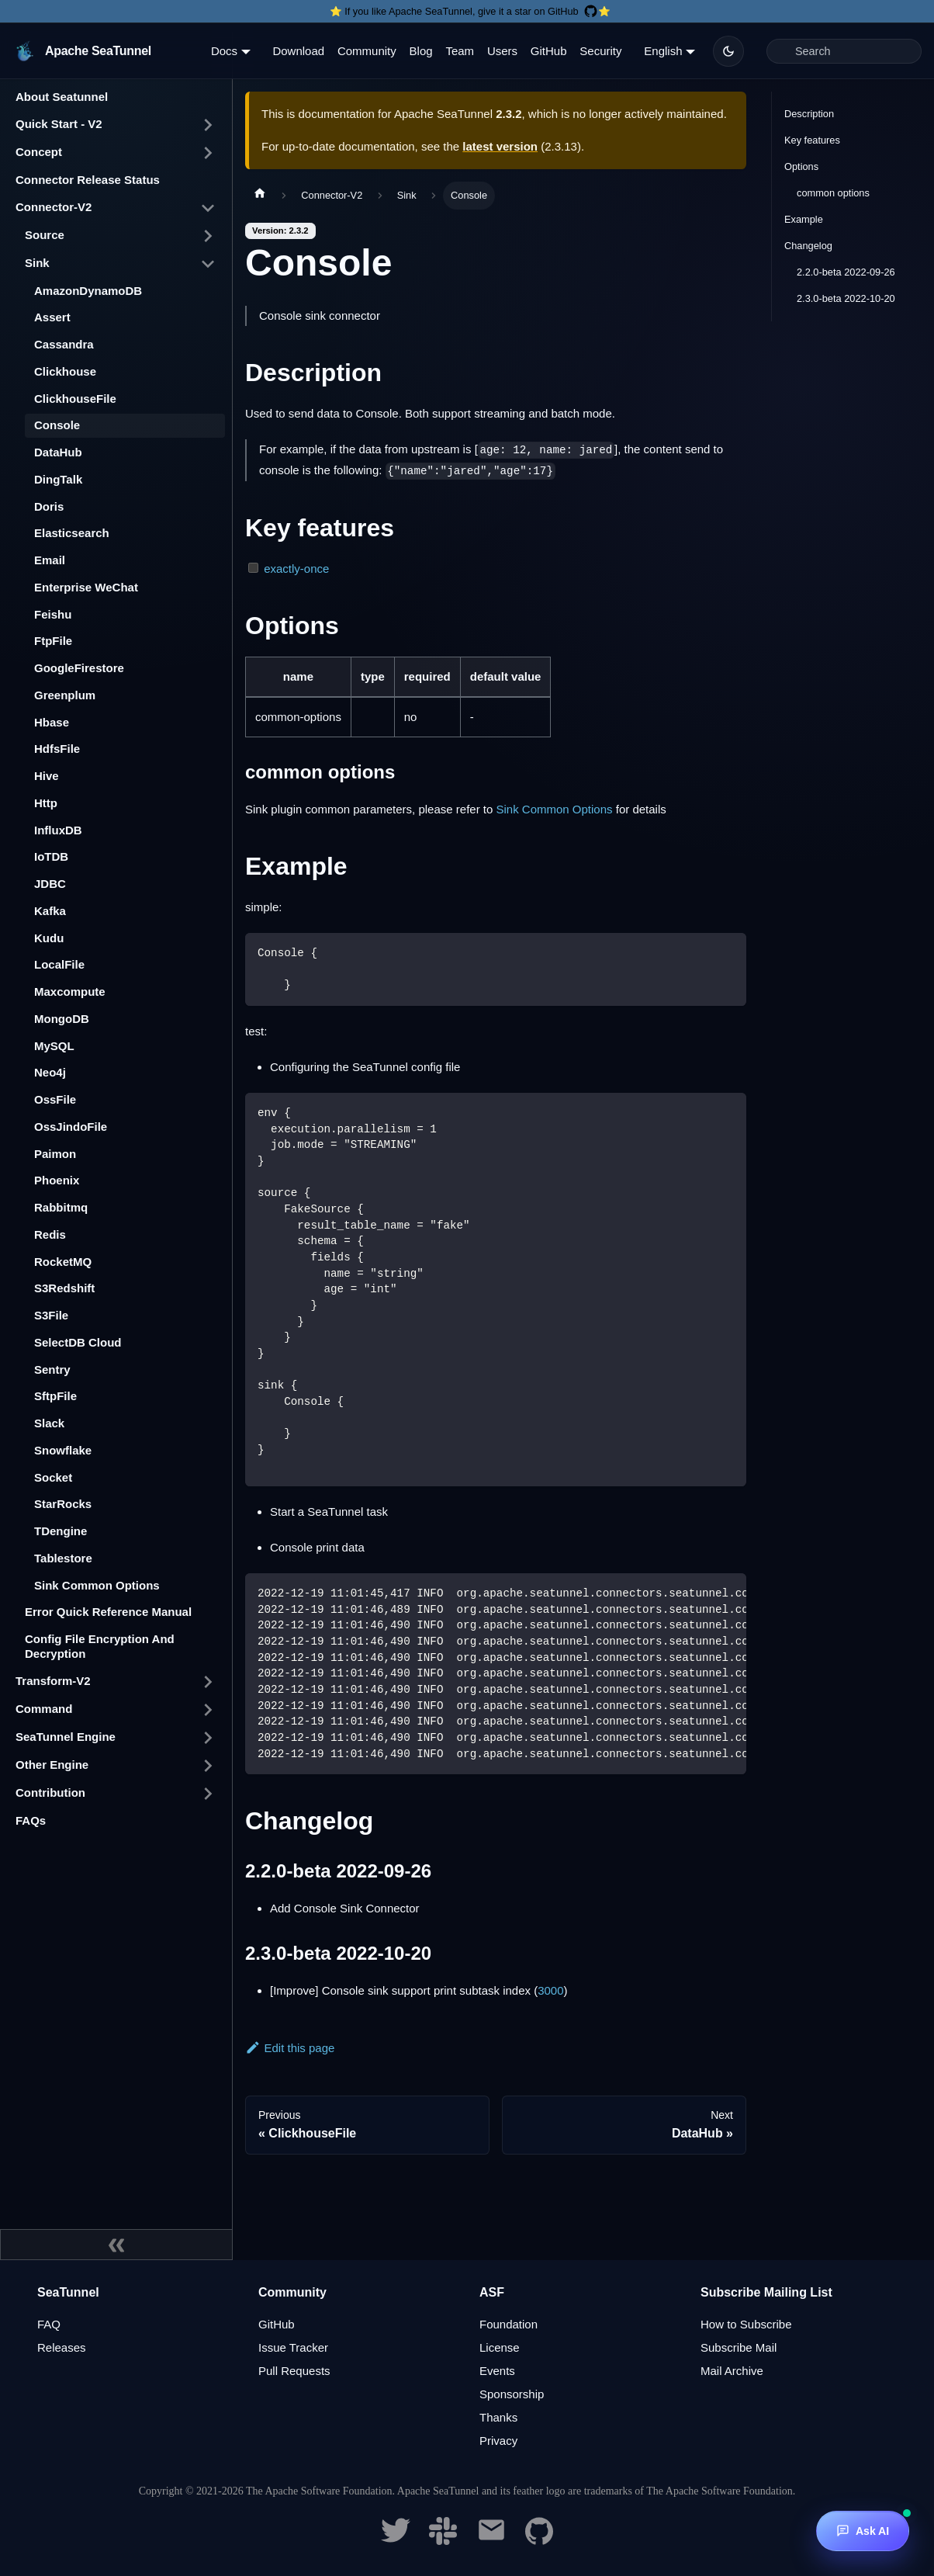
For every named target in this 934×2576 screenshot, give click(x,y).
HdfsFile (57, 748)
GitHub (549, 50)
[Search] (844, 51)
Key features (812, 140)
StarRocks (63, 1503)
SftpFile (55, 1395)
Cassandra (64, 344)
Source (44, 234)
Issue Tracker (293, 2347)
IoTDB (51, 856)
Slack (49, 1423)
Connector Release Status (88, 179)
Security (600, 50)
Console (57, 425)
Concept (39, 151)
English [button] (663, 50)
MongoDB (61, 1018)
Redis (50, 1234)
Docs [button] (224, 50)
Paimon (55, 1153)
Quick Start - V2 (59, 123)
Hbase (51, 722)
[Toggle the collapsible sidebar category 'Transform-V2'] (208, 1681)
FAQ (49, 2324)
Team (459, 50)
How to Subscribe (746, 2324)
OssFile (55, 1099)
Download (298, 50)
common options (833, 193)
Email (49, 560)
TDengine (60, 1531)
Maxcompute (70, 991)
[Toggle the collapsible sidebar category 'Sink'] (208, 263)
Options (801, 166)
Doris (49, 506)
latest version (500, 146)
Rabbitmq (61, 1207)
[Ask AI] (862, 2531)
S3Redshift (64, 1288)
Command (44, 1708)
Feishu (52, 614)
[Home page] (260, 196)
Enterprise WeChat (86, 587)
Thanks (498, 2417)
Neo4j (50, 1072)
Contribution (50, 1792)
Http (45, 803)
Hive (46, 775)
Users (502, 50)
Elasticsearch (71, 532)
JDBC (50, 883)
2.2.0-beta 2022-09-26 (846, 272)
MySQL (54, 1045)
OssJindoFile (70, 1126)
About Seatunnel (62, 96)
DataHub (58, 452)
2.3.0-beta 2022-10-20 (846, 298)
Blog (421, 50)
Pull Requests (294, 2370)
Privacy (498, 2440)
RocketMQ (63, 1261)
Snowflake (63, 1450)
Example (803, 219)
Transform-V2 (53, 1680)
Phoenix (56, 1180)
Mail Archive (731, 2370)
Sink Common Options (97, 1585)
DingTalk (58, 479)
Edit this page (289, 2047)
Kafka (50, 910)
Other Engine (52, 1764)
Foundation (508, 2324)
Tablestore (63, 1558)
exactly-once (296, 568)
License (499, 2347)
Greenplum (64, 695)
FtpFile (53, 640)
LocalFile (59, 964)
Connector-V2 (54, 206)
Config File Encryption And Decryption (100, 1646)
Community (366, 50)
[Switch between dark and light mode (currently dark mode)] (728, 51)
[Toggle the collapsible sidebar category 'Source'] (208, 236)
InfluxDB (58, 830)
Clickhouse (65, 371)
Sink (37, 262)
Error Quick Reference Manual (108, 1611)
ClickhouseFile (75, 398)
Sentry (52, 1369)
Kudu (49, 938)
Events (497, 2370)
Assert (52, 317)
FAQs (31, 1820)
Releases (61, 2347)
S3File (51, 1315)
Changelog (808, 245)
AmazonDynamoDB (88, 290)
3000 (550, 1990)
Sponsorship (511, 2394)
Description (809, 114)
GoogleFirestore (79, 667)
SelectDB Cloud (78, 1342)
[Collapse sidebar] (116, 2244)
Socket (53, 1477)
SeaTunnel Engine (66, 1736)
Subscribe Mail (738, 2347)
